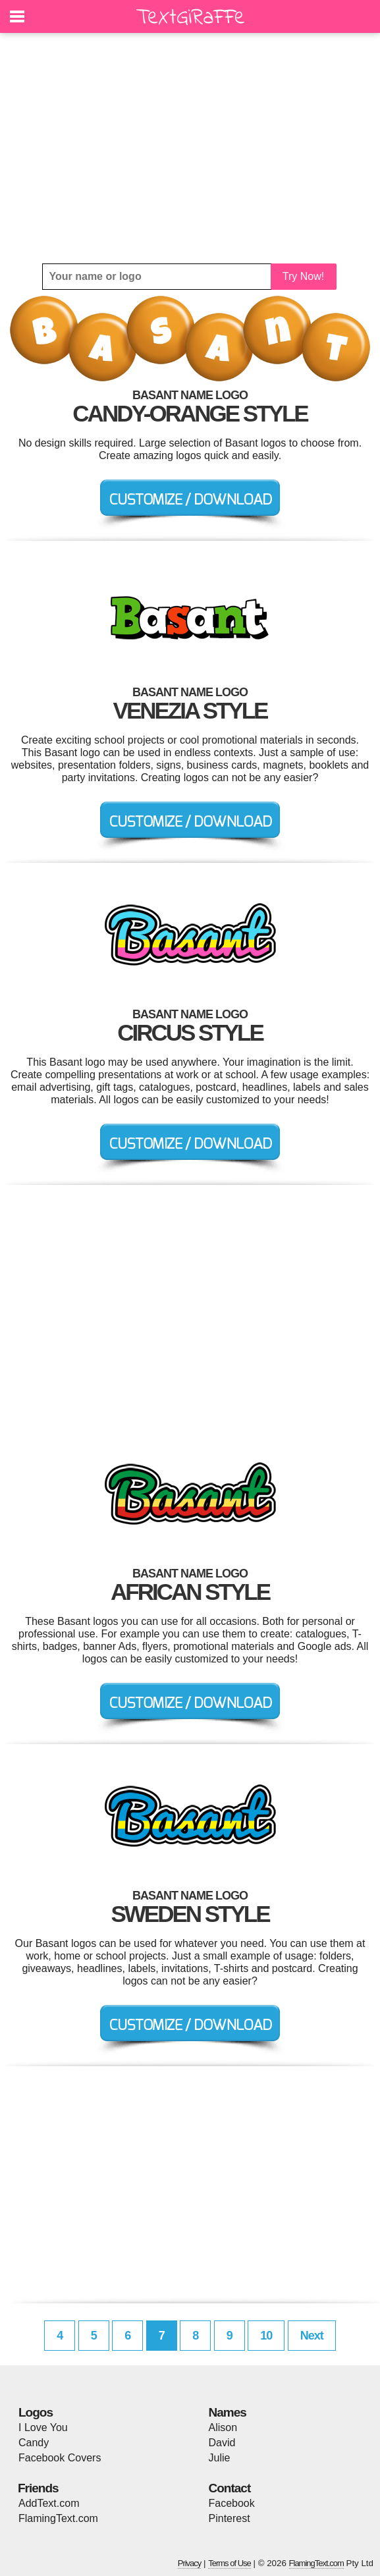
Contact (230, 2488)
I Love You (43, 2427)
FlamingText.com (58, 2518)
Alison (223, 2427)
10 (266, 2335)
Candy (33, 2442)
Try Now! (303, 276)
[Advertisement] (190, 148)
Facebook (232, 2503)
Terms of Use (229, 2563)
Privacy (190, 2563)
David (222, 2442)
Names (227, 2412)
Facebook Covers (59, 2457)
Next (311, 2335)
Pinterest (229, 2518)
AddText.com (48, 2503)
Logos (35, 2412)
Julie (220, 2457)
